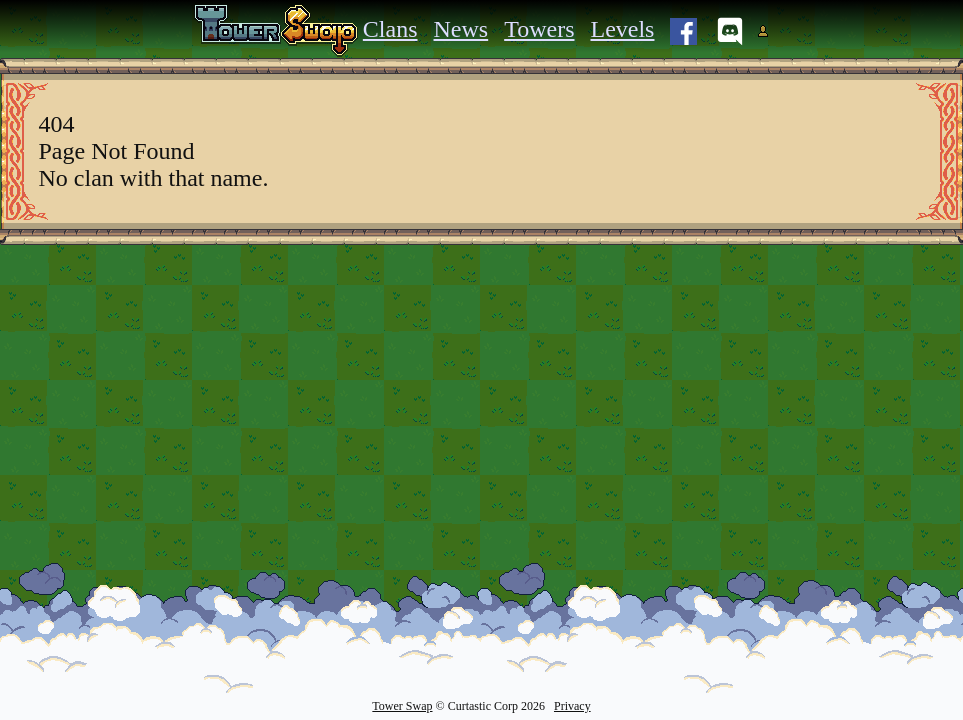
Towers (539, 29)
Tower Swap (402, 706)
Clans (390, 29)
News (461, 29)
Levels (622, 29)
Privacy (572, 706)
